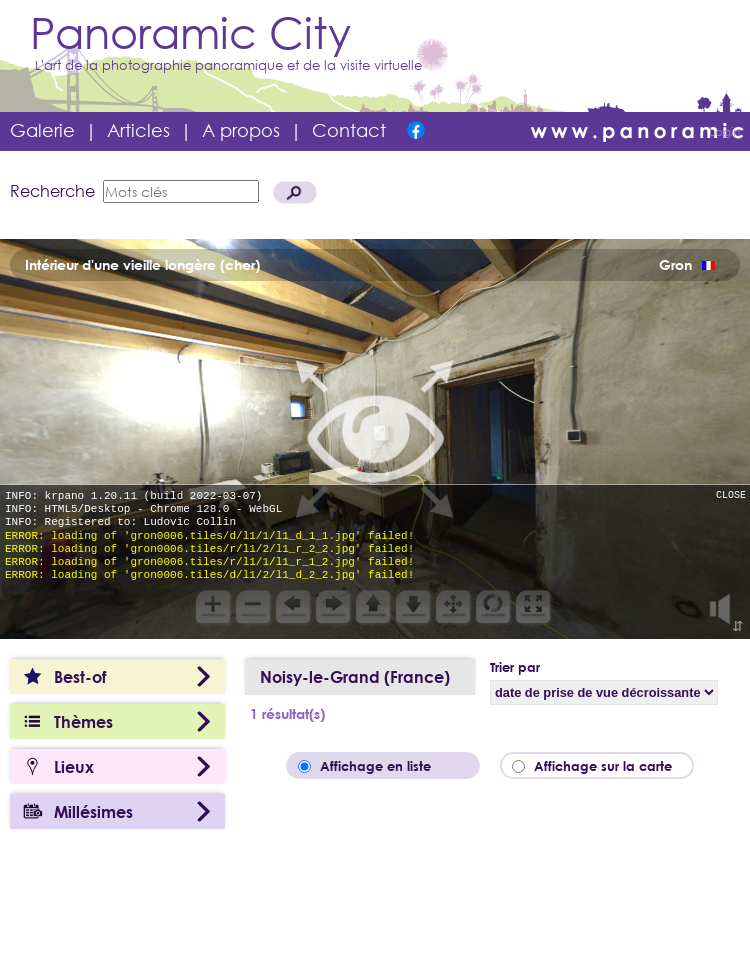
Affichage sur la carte (609, 766)
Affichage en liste (389, 766)
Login (724, 131)
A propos (241, 130)
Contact (349, 130)
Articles (138, 130)
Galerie (42, 130)
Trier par (515, 667)
